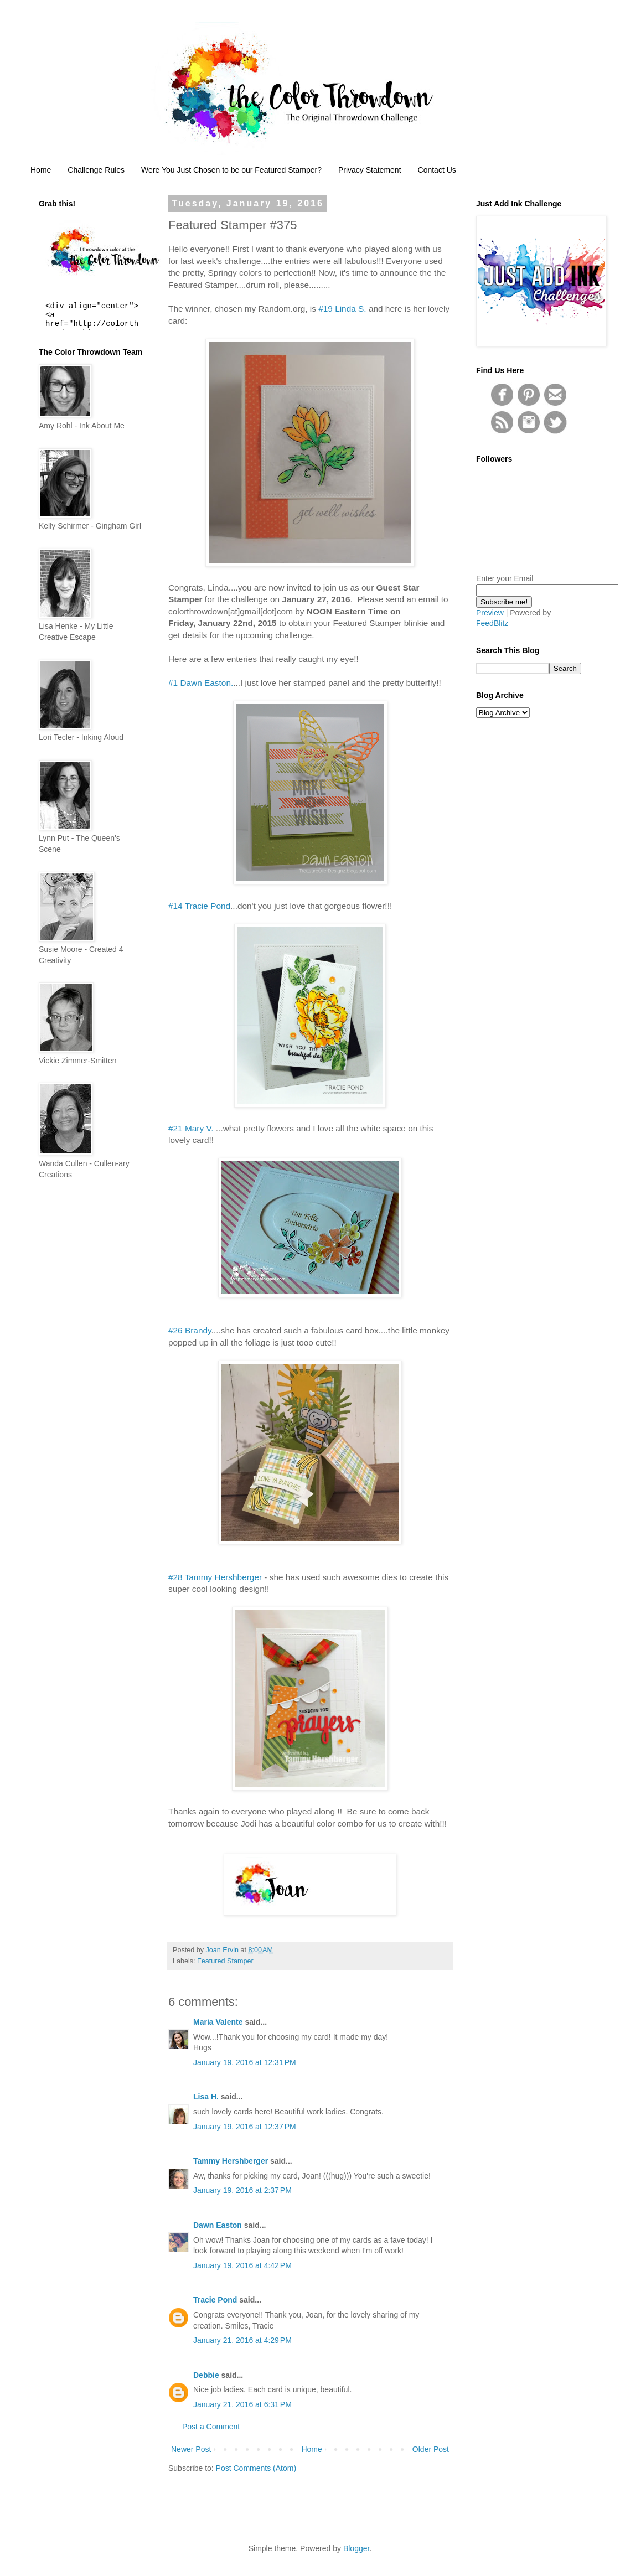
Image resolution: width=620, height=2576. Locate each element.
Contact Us (437, 169)
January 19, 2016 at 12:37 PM (244, 2126)
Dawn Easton (217, 2225)
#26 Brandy (189, 1330)
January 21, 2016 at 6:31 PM (242, 2404)
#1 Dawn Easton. (200, 682)
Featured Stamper (225, 1961)
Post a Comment (211, 2426)
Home (40, 169)
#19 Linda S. (342, 308)
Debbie (206, 2375)
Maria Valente (218, 2022)
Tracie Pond (215, 2299)
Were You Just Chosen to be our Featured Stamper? (231, 169)
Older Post (430, 2449)
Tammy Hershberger (230, 2160)
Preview (490, 612)
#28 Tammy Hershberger (215, 1577)
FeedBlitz (492, 623)
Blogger (356, 2548)
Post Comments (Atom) (256, 2468)
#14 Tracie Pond (199, 906)
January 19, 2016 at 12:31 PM (244, 2062)
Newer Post (191, 2449)
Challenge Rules (96, 169)
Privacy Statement (369, 169)
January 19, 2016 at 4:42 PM (242, 2265)
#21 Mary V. (191, 1128)
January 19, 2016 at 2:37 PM (242, 2190)
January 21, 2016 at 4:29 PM (242, 2340)
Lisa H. (206, 2096)
